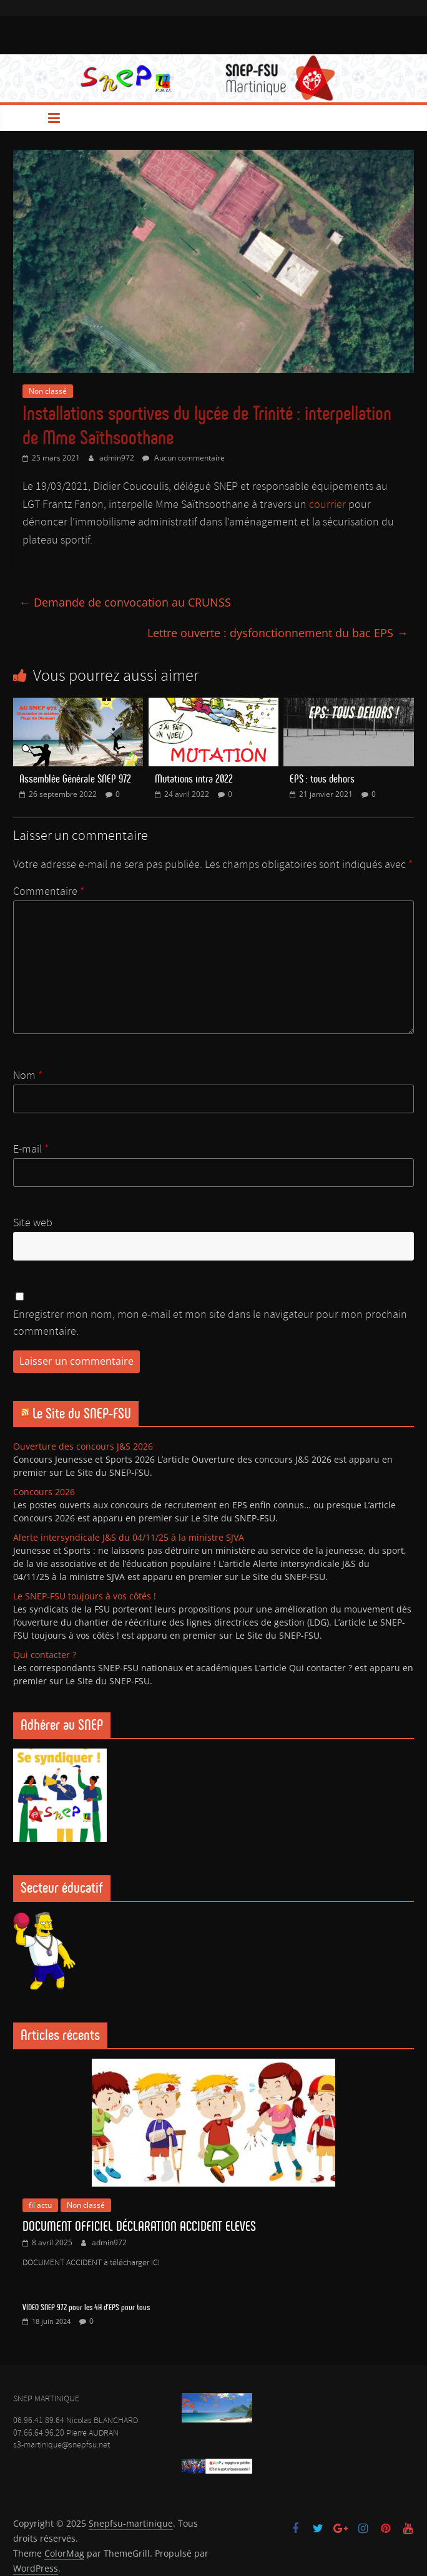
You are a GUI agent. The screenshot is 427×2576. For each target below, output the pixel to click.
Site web (32, 1223)
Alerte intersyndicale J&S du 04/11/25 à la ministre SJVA (128, 1537)
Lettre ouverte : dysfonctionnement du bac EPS (277, 632)
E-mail (31, 1149)
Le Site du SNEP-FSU (81, 1413)
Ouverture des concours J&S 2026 (83, 1446)
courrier (327, 504)
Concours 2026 (44, 1492)
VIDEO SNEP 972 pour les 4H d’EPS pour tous (86, 2307)
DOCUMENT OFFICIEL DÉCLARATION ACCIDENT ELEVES (139, 2226)
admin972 (117, 457)
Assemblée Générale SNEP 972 (75, 779)
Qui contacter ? (44, 1655)
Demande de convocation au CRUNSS (125, 602)
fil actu (40, 2205)
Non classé (48, 391)
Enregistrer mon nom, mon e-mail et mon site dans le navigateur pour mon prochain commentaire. (210, 1323)
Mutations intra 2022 (194, 779)
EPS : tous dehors (322, 779)
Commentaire (48, 891)
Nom (27, 1075)
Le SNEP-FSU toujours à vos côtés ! (84, 1596)
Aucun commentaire (183, 457)
